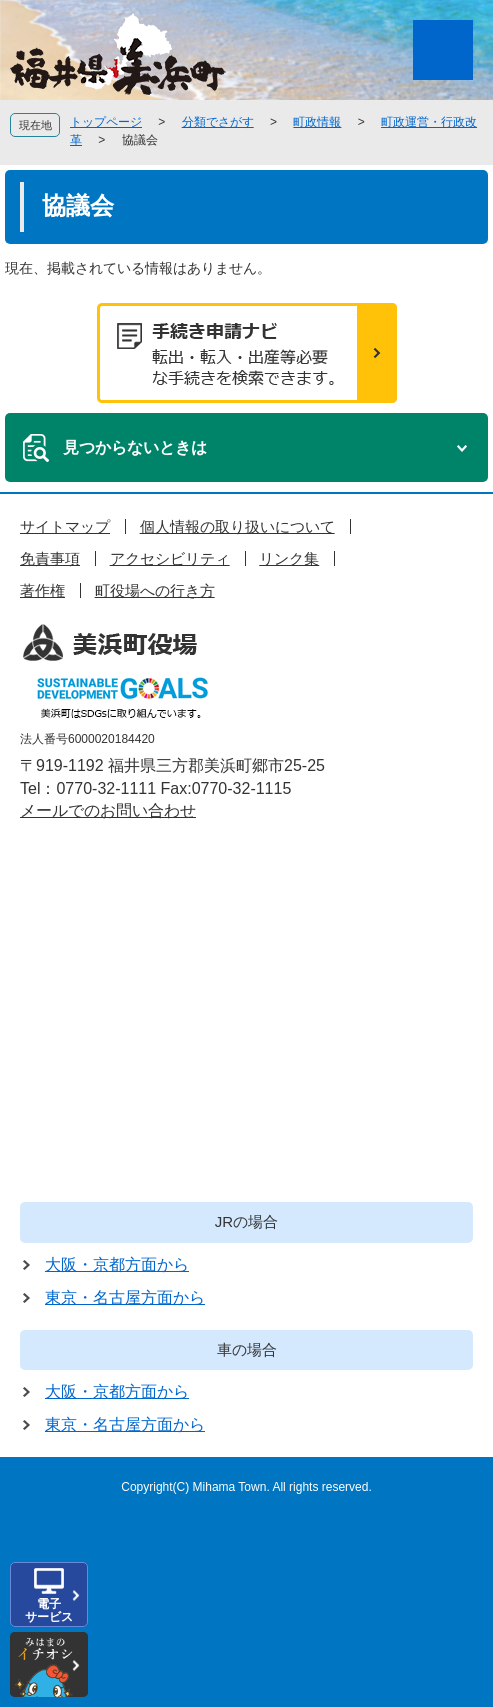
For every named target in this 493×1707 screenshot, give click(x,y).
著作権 (42, 590)
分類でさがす (218, 122)
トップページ (106, 122)
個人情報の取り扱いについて (237, 526)
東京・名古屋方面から (125, 1297)
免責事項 (50, 558)
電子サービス (49, 1610)
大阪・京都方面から (117, 1264)
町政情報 (317, 122)
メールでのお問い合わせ (108, 810)
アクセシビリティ (170, 558)
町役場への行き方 (155, 590)
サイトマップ (65, 526)
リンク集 (289, 558)
